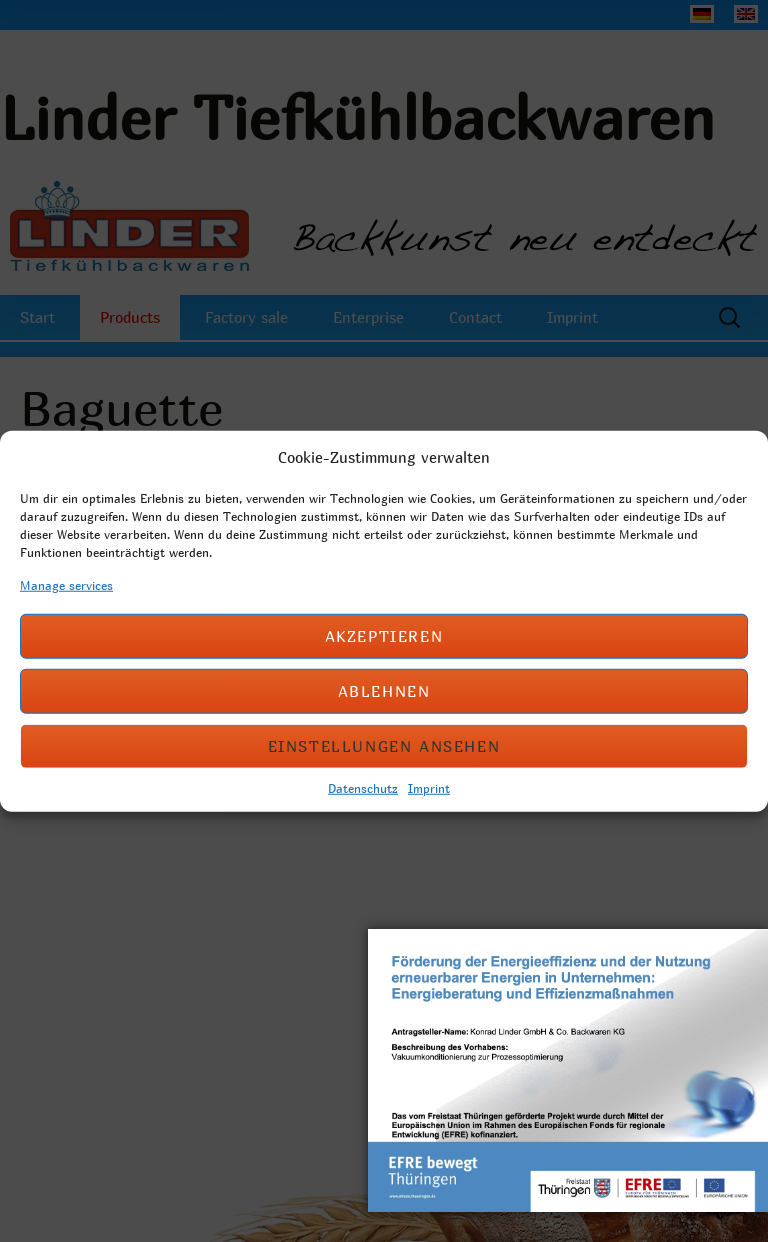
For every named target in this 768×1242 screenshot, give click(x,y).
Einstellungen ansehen (384, 746)
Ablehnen (384, 691)
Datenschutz (363, 787)
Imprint (429, 787)
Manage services (66, 584)
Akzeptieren (384, 636)
